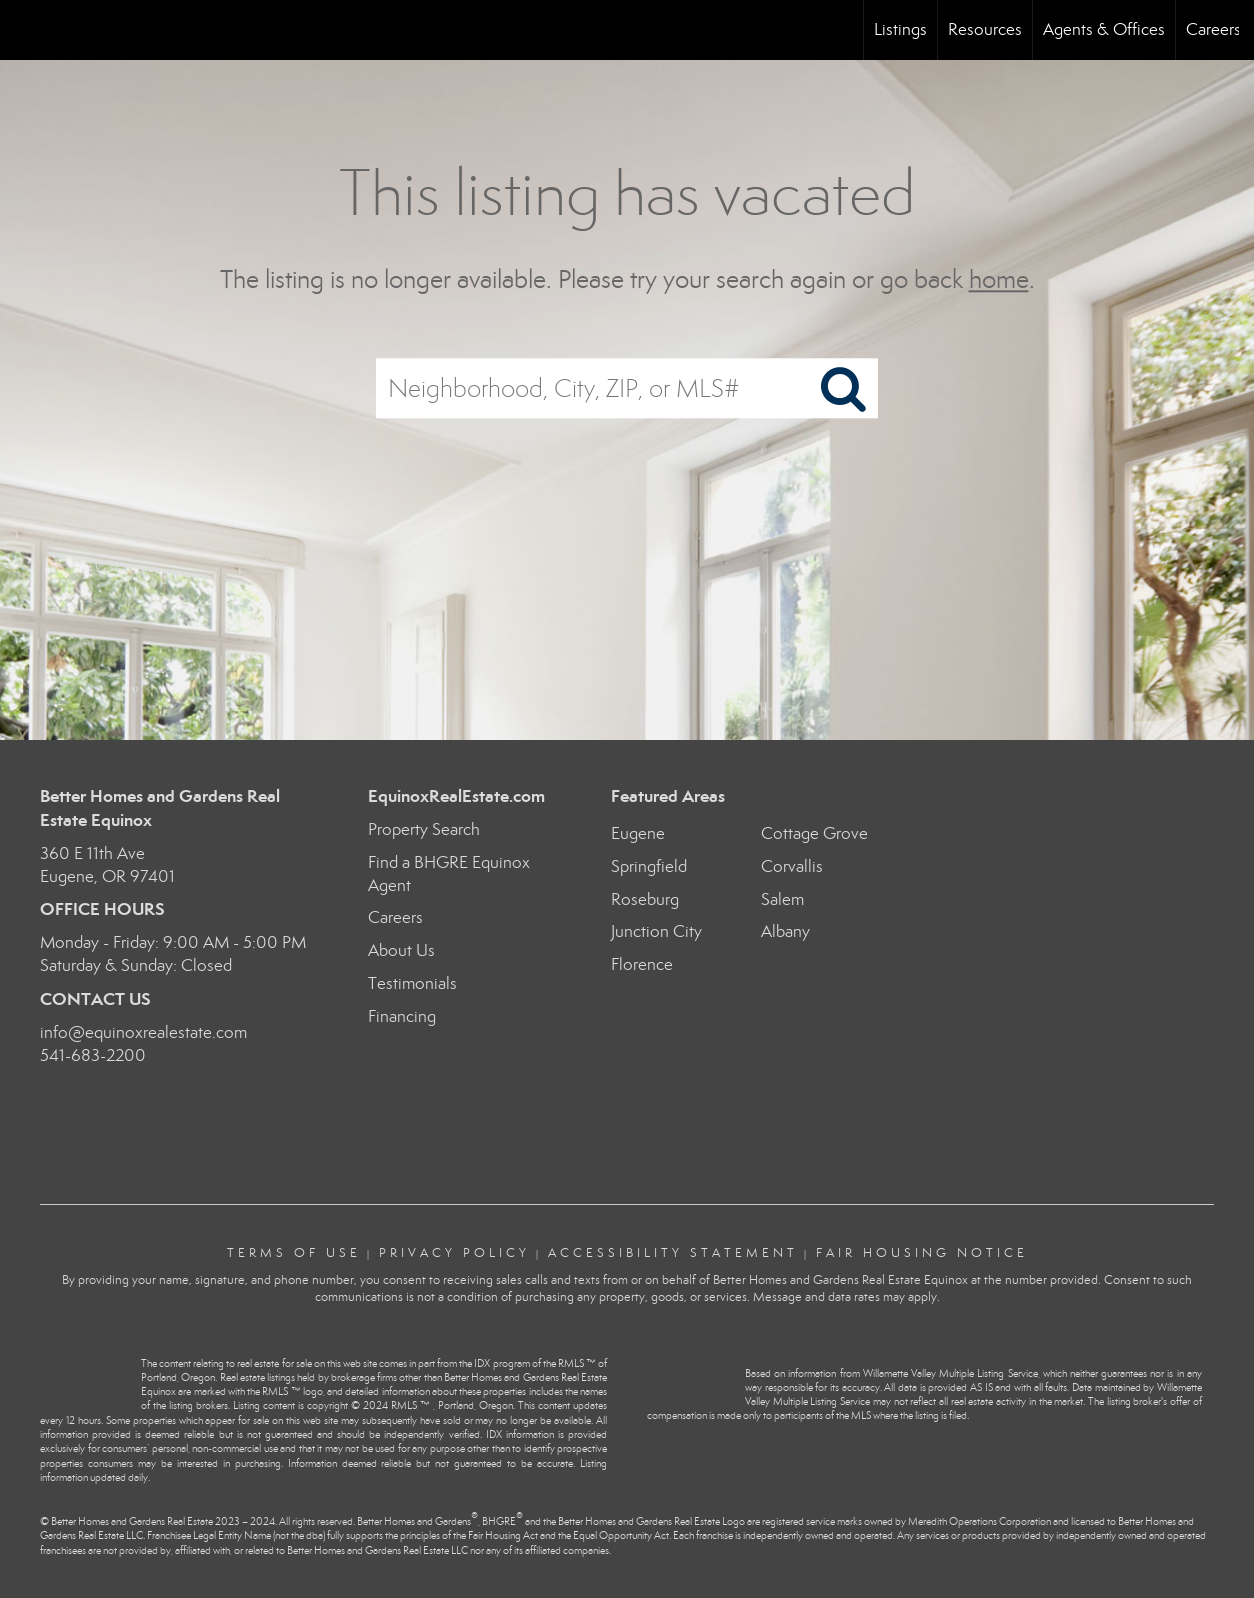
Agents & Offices (1104, 29)
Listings (900, 29)
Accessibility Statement (673, 1253)
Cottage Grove (814, 833)
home (999, 279)
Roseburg (645, 899)
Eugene (638, 833)
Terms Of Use (294, 1253)
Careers (1213, 29)
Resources (985, 29)
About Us (401, 950)
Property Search (424, 829)
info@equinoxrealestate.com (143, 1032)
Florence (642, 964)
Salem (782, 899)
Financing (402, 1016)
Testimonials (412, 983)
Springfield (649, 866)
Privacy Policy (454, 1253)
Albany (785, 931)
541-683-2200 (93, 1055)
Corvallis (792, 866)
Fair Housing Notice (922, 1253)
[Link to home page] (25, 30)
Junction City (656, 931)
